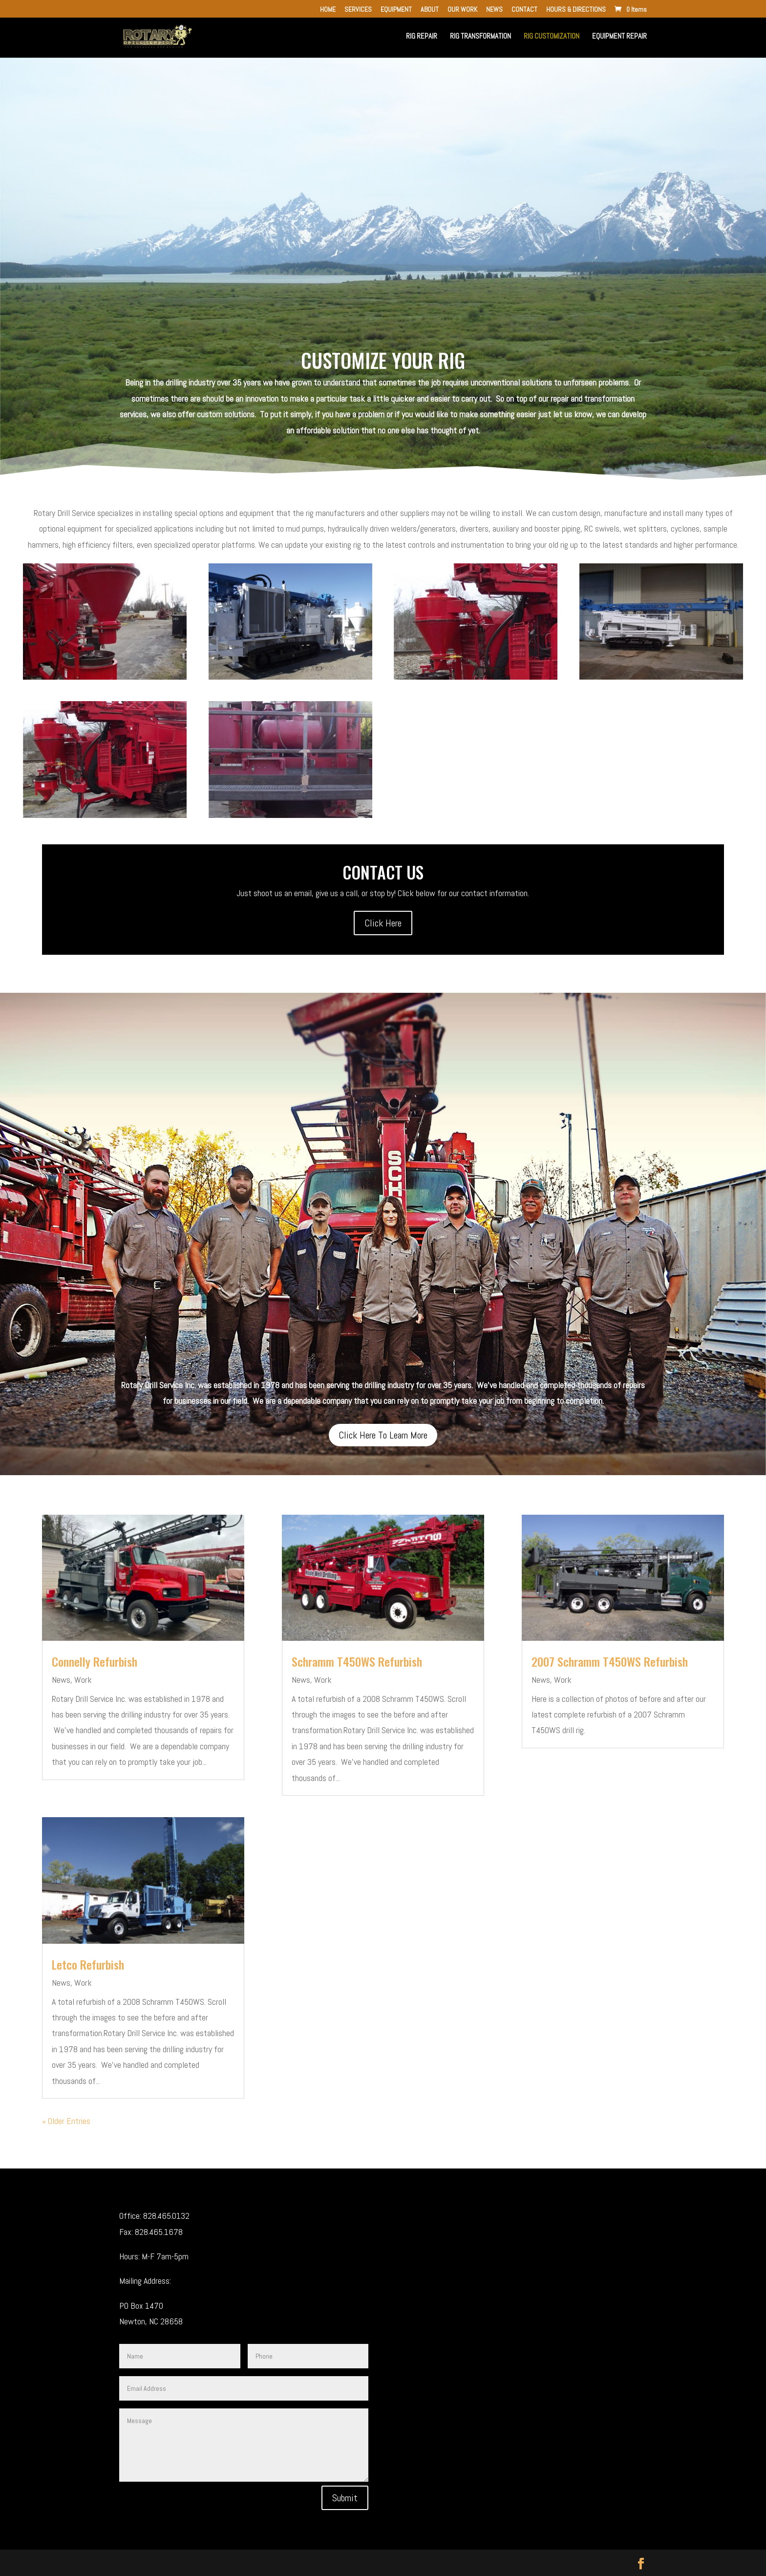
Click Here (383, 923)
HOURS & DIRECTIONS (576, 10)
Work (83, 1679)
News (61, 1679)
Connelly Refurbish (94, 1661)
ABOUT (430, 10)
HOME (328, 10)
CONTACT (524, 10)
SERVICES (358, 10)
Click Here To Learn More (383, 1435)
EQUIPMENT (396, 10)
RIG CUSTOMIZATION (551, 37)
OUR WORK (462, 10)
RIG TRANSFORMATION (480, 37)
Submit (345, 2497)
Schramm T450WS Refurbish (357, 1661)
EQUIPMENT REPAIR (619, 37)
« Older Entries (66, 2120)
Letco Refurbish (88, 1964)
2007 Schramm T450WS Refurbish (610, 1661)
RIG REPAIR (421, 37)
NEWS (494, 10)
